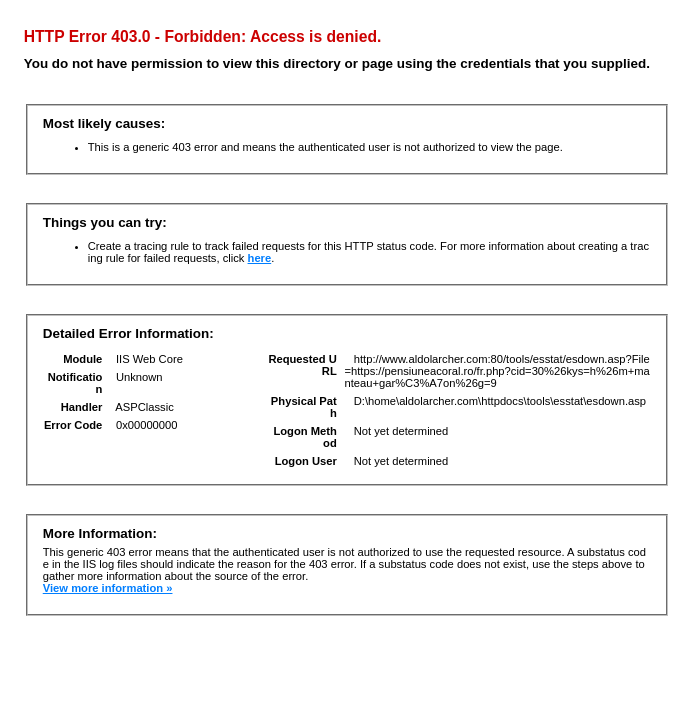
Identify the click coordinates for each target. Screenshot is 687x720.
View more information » (108, 588)
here (260, 258)
